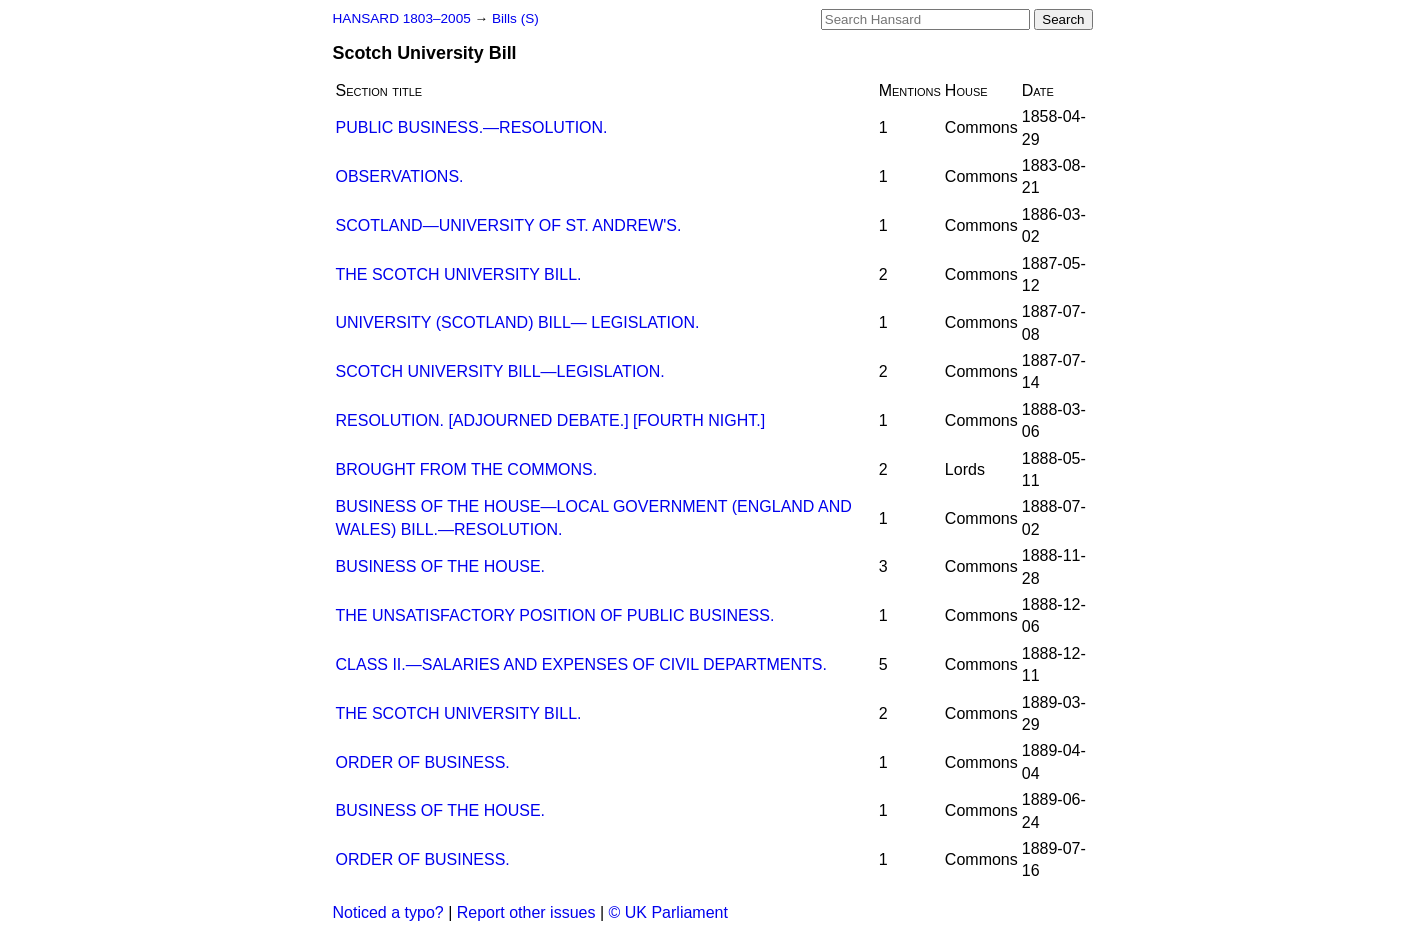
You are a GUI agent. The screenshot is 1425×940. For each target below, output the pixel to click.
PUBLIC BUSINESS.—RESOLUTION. (472, 127)
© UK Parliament (668, 912)
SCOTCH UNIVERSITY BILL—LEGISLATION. (500, 371)
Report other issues (526, 912)
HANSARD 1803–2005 (402, 18)
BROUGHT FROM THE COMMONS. (467, 469)
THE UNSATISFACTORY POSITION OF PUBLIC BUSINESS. (555, 615)
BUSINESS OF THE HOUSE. (441, 566)
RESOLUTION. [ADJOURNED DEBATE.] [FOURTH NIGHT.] (551, 420)
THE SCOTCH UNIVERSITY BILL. (459, 274)
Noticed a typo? (388, 912)
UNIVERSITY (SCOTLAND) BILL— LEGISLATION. (518, 322)
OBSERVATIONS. (400, 176)
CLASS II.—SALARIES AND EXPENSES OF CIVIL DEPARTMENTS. (581, 664)
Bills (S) (515, 18)
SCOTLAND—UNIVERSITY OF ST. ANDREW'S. (509, 225)
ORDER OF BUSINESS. (423, 762)
